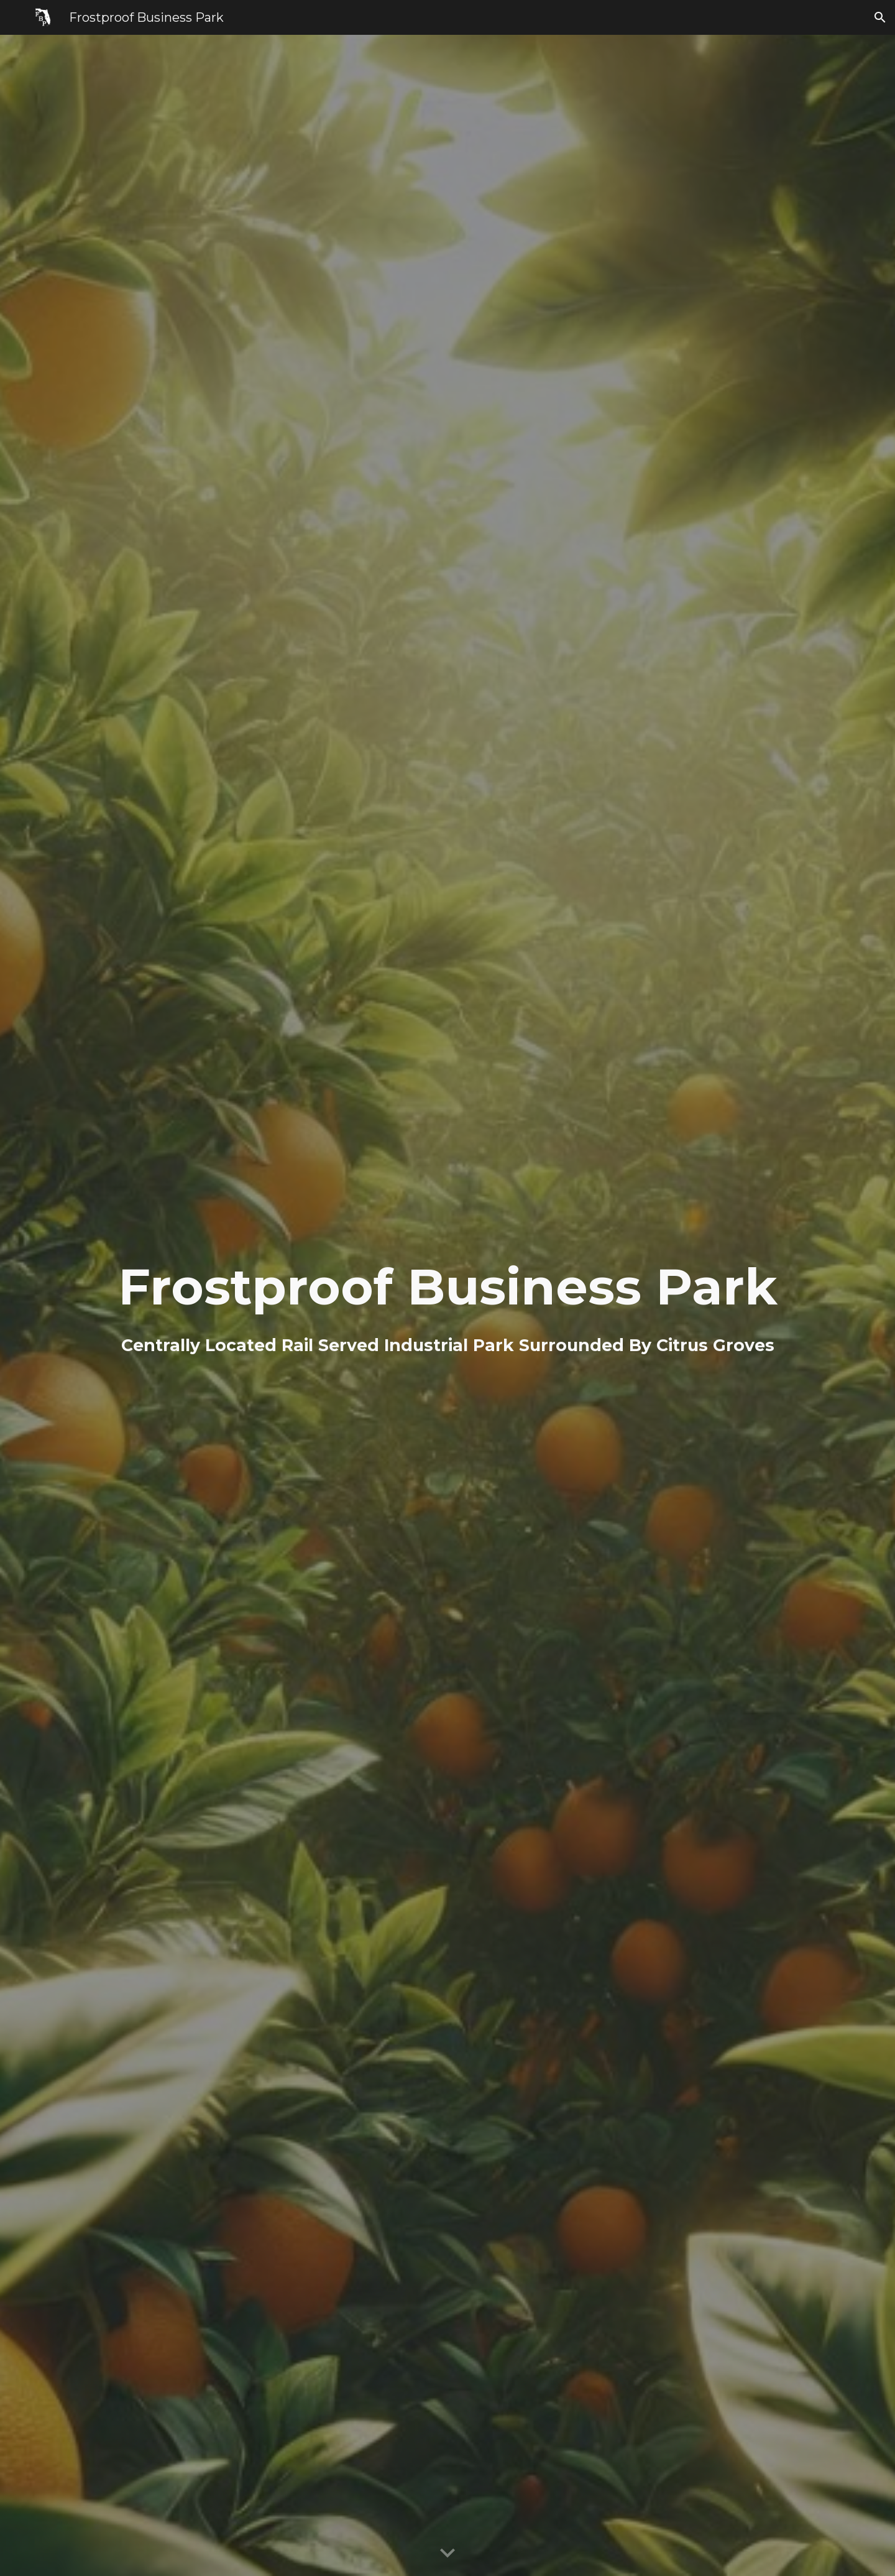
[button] (880, 17)
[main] (447, 1305)
